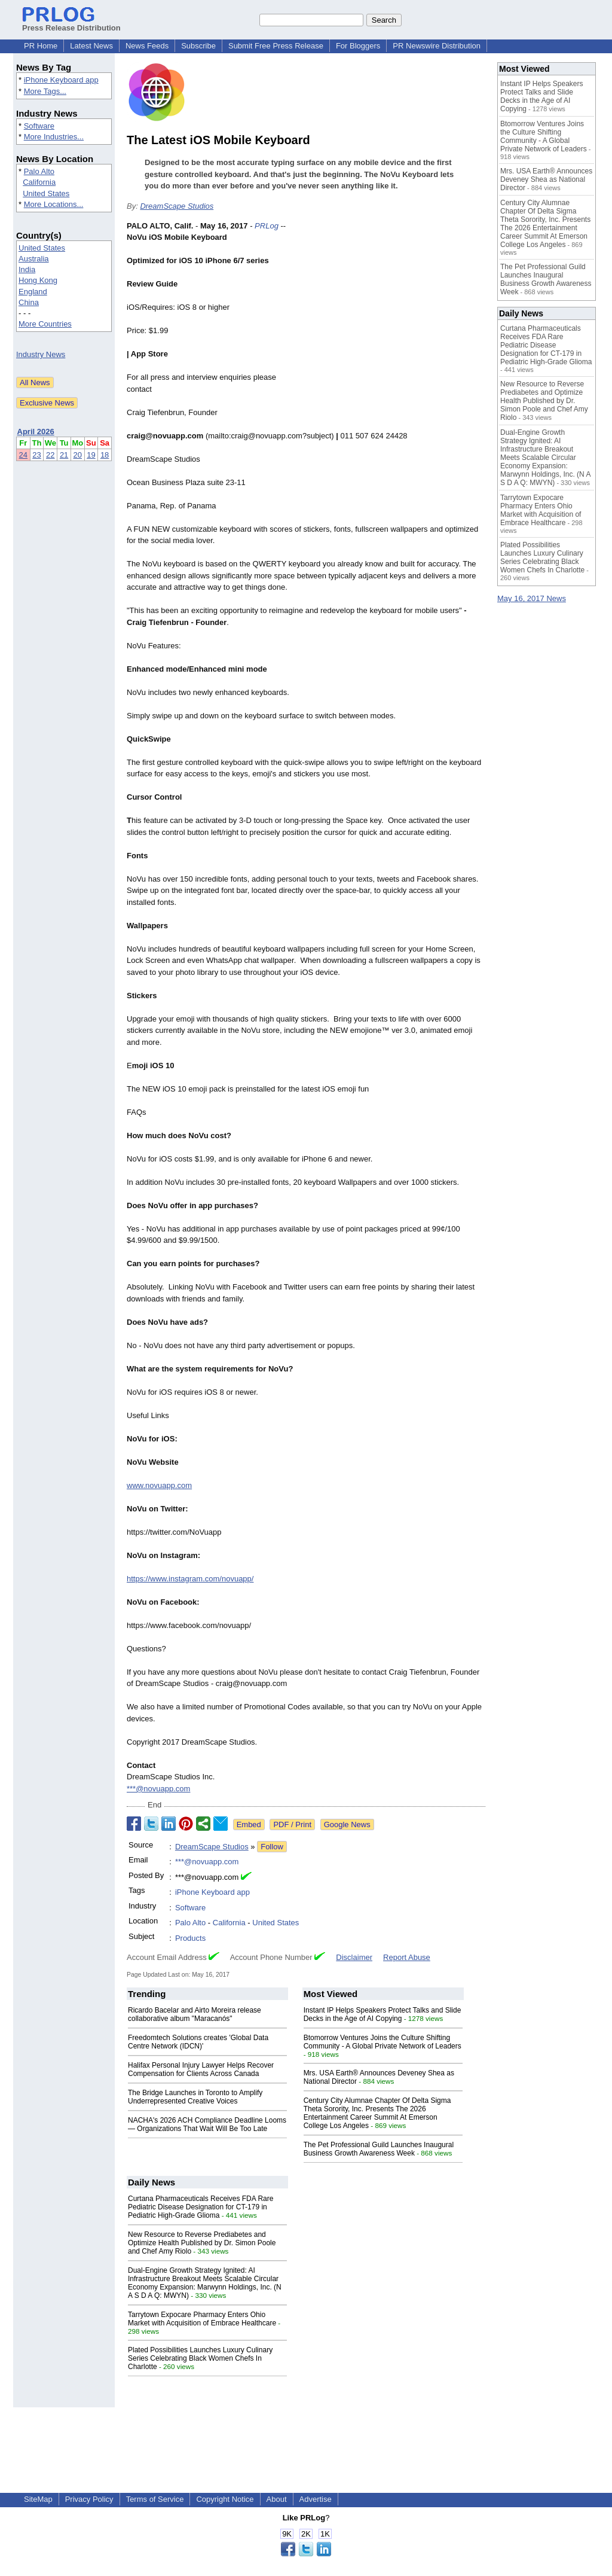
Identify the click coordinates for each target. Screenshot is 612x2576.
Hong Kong (38, 280)
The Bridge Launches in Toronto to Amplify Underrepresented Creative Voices (195, 2097)
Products (190, 1938)
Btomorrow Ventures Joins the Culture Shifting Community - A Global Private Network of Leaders (382, 2042)
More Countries (45, 323)
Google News (347, 1824)
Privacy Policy (89, 2499)
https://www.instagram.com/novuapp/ (190, 1578)
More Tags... (45, 91)
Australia (34, 258)
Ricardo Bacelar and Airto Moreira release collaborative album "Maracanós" (194, 2014)
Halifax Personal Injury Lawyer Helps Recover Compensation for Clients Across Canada (201, 2069)
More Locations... (54, 204)
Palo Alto (39, 171)
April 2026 (35, 431)
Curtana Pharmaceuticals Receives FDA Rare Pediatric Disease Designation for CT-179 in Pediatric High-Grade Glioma (200, 2207)
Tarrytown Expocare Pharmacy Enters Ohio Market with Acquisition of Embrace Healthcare (202, 2318)
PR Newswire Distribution (437, 45)
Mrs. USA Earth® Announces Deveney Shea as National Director (546, 179)
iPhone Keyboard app (61, 79)
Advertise (315, 2499)
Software (39, 125)
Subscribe (198, 45)
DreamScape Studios (176, 206)
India (27, 269)
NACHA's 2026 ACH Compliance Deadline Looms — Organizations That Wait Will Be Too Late (207, 2124)
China (29, 302)
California (39, 182)
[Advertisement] (395, 308)
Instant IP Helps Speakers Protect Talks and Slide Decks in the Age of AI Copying (382, 2014)
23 (36, 454)
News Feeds (147, 45)
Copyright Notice (224, 2499)
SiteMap (38, 2499)
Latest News (91, 45)
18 (104, 454)
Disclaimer (354, 1957)
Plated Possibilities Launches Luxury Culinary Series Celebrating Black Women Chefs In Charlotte (200, 2358)
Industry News (40, 354)
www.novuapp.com (159, 1485)
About (277, 2499)
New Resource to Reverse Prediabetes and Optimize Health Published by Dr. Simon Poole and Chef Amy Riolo (202, 2242)
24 (23, 454)
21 (64, 454)
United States (46, 193)
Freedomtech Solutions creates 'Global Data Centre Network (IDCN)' (198, 2042)
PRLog (267, 225)
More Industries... (54, 136)
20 (78, 454)
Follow (272, 1846)
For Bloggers (358, 45)
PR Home (40, 45)
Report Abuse (406, 1957)
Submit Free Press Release (275, 45)
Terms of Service (155, 2499)
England (33, 291)
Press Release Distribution (71, 23)
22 (50, 454)
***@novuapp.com (158, 1788)
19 (91, 454)
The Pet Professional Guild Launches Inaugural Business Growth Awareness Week (379, 2149)
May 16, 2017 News (531, 598)
